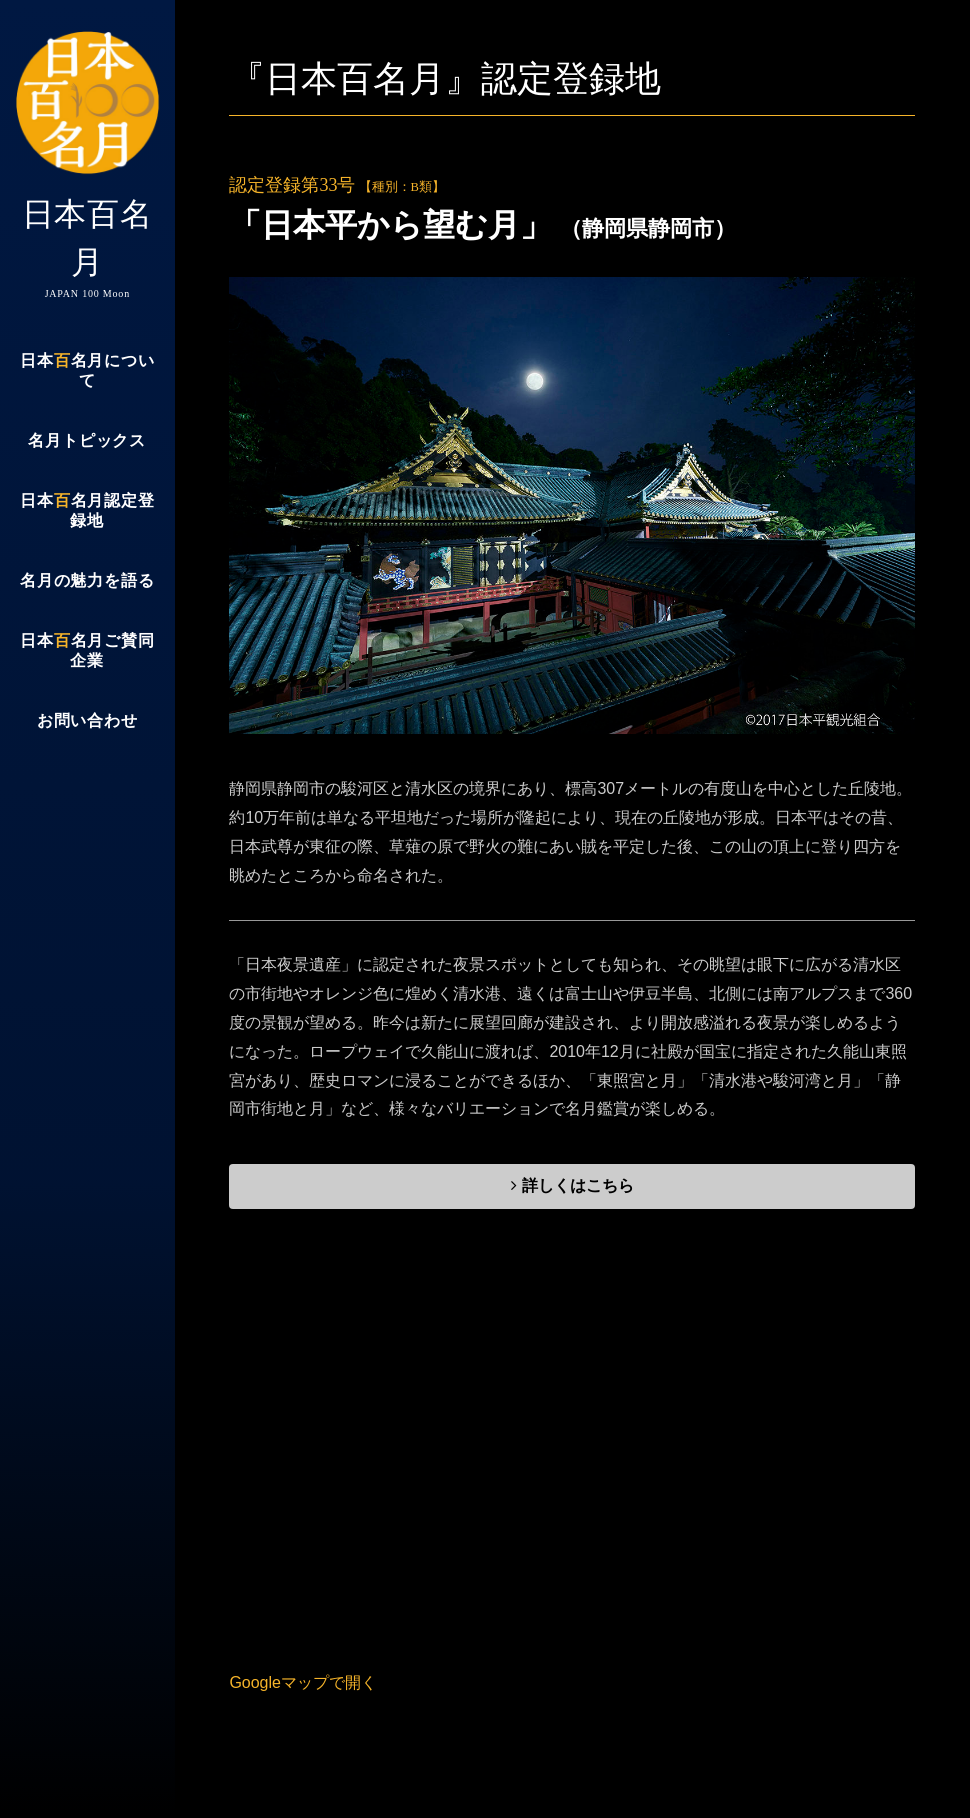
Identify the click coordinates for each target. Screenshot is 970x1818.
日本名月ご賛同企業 (87, 650)
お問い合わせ (87, 720)
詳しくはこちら (572, 1185)
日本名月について (87, 370)
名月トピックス (87, 440)
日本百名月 (87, 165)
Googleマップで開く (303, 1682)
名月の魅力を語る (87, 580)
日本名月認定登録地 (87, 510)
